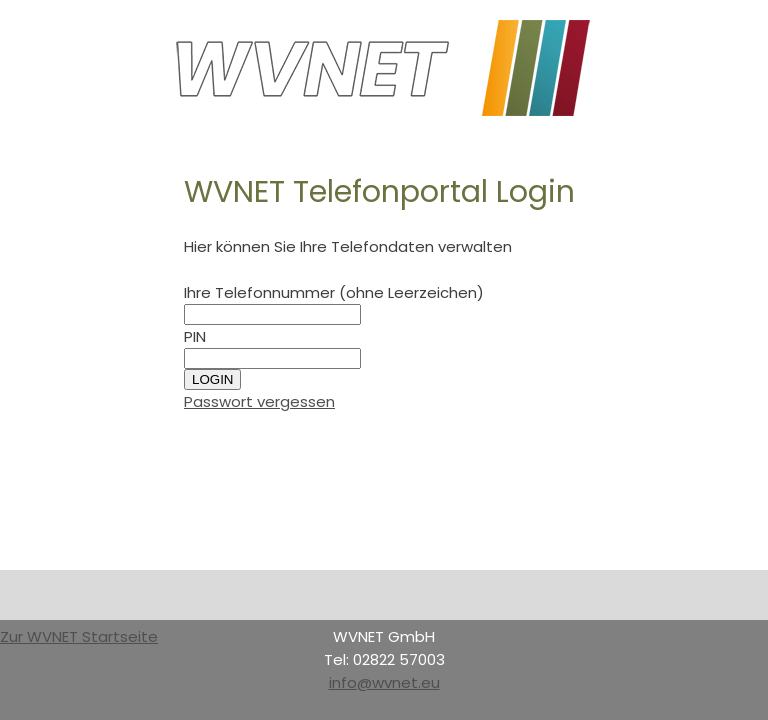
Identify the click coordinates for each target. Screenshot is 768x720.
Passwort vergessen (259, 401)
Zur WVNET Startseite (79, 636)
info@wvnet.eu (384, 682)
